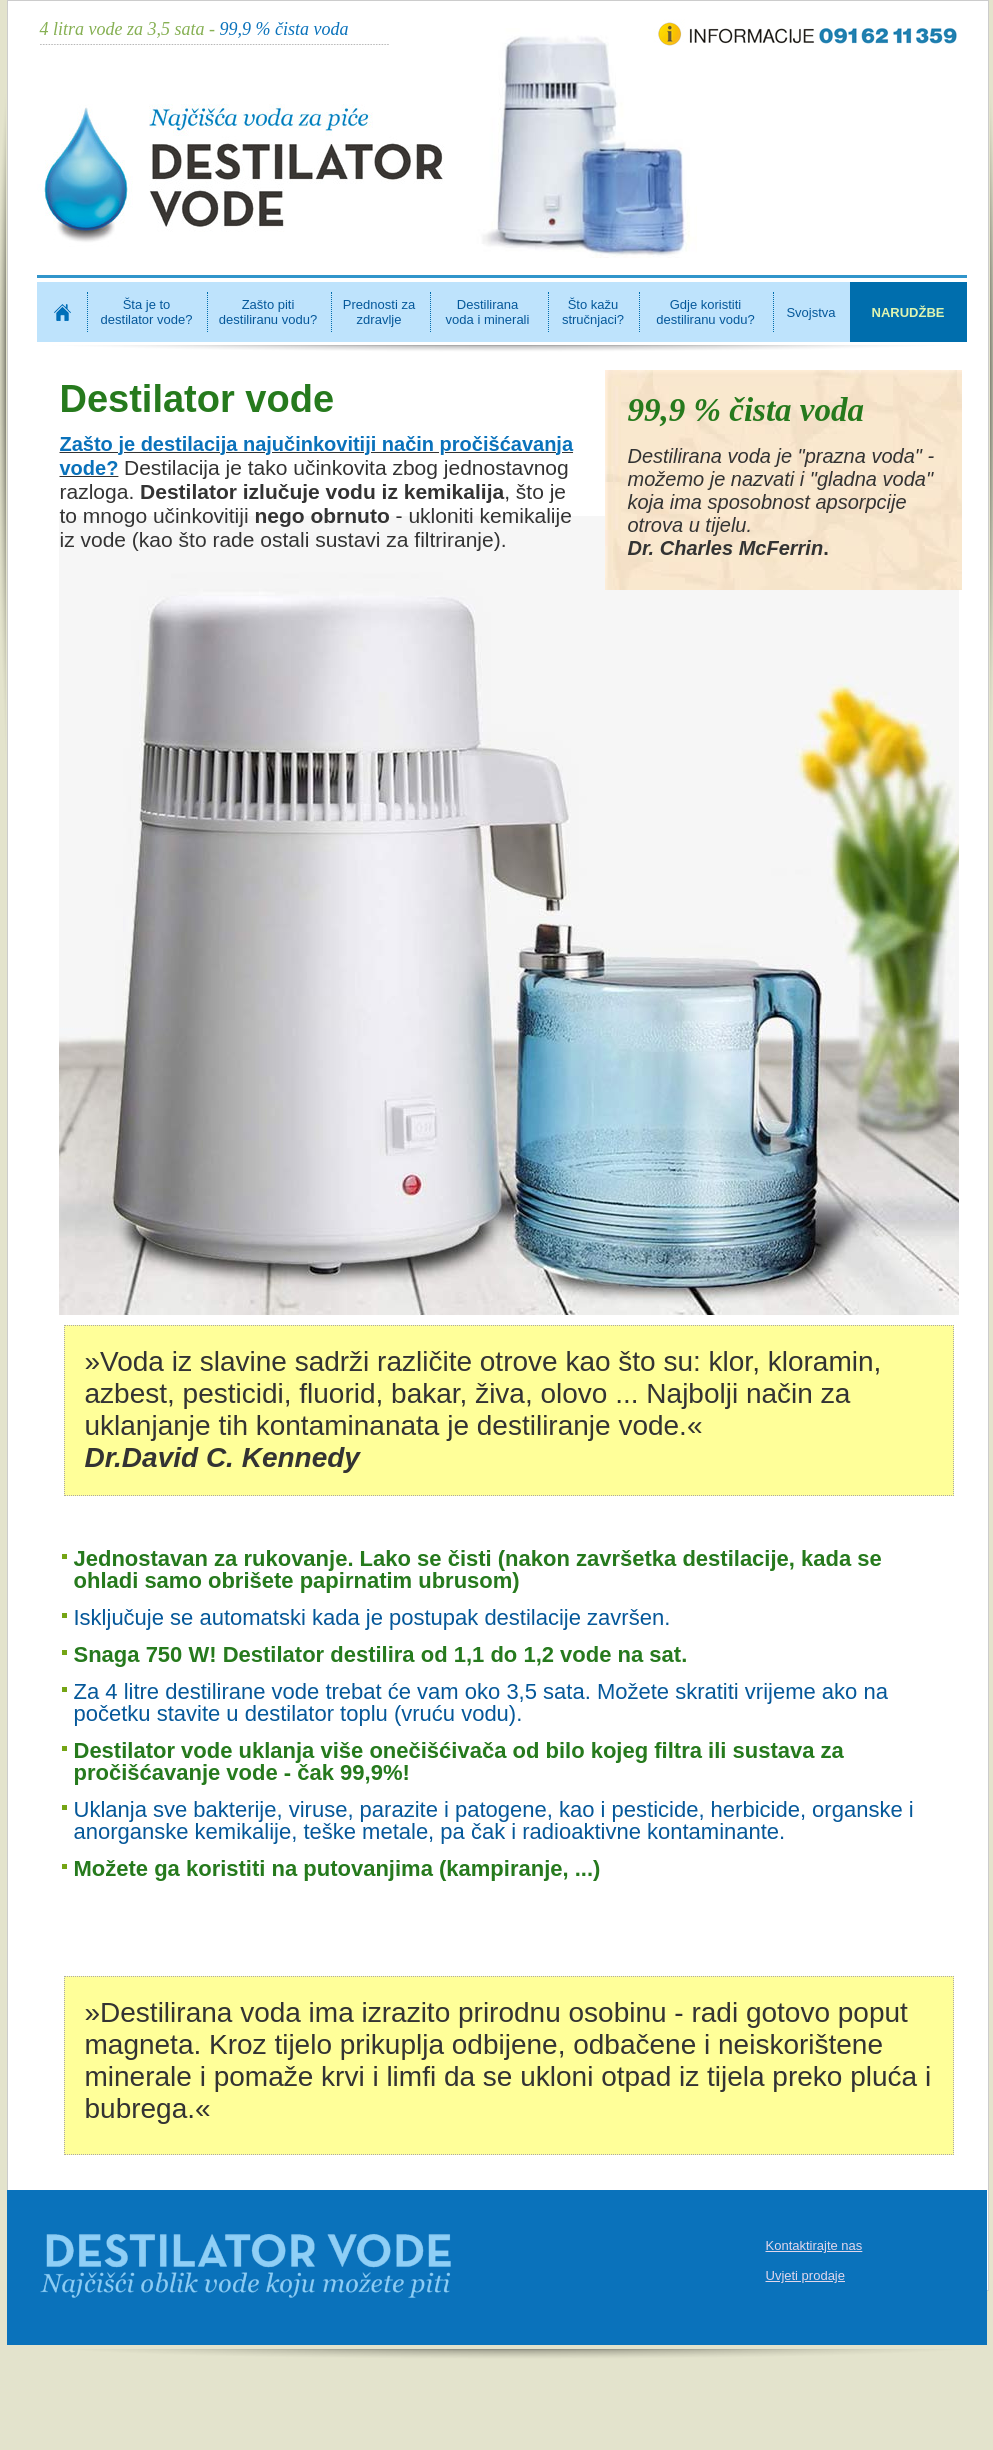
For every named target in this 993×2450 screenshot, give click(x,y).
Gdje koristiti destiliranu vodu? (705, 312)
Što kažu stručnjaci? (593, 312)
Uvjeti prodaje (806, 2275)
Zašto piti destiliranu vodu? (268, 312)
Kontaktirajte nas (814, 2245)
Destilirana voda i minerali (488, 312)
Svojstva (810, 312)
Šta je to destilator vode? (147, 312)
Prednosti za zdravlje (379, 312)
